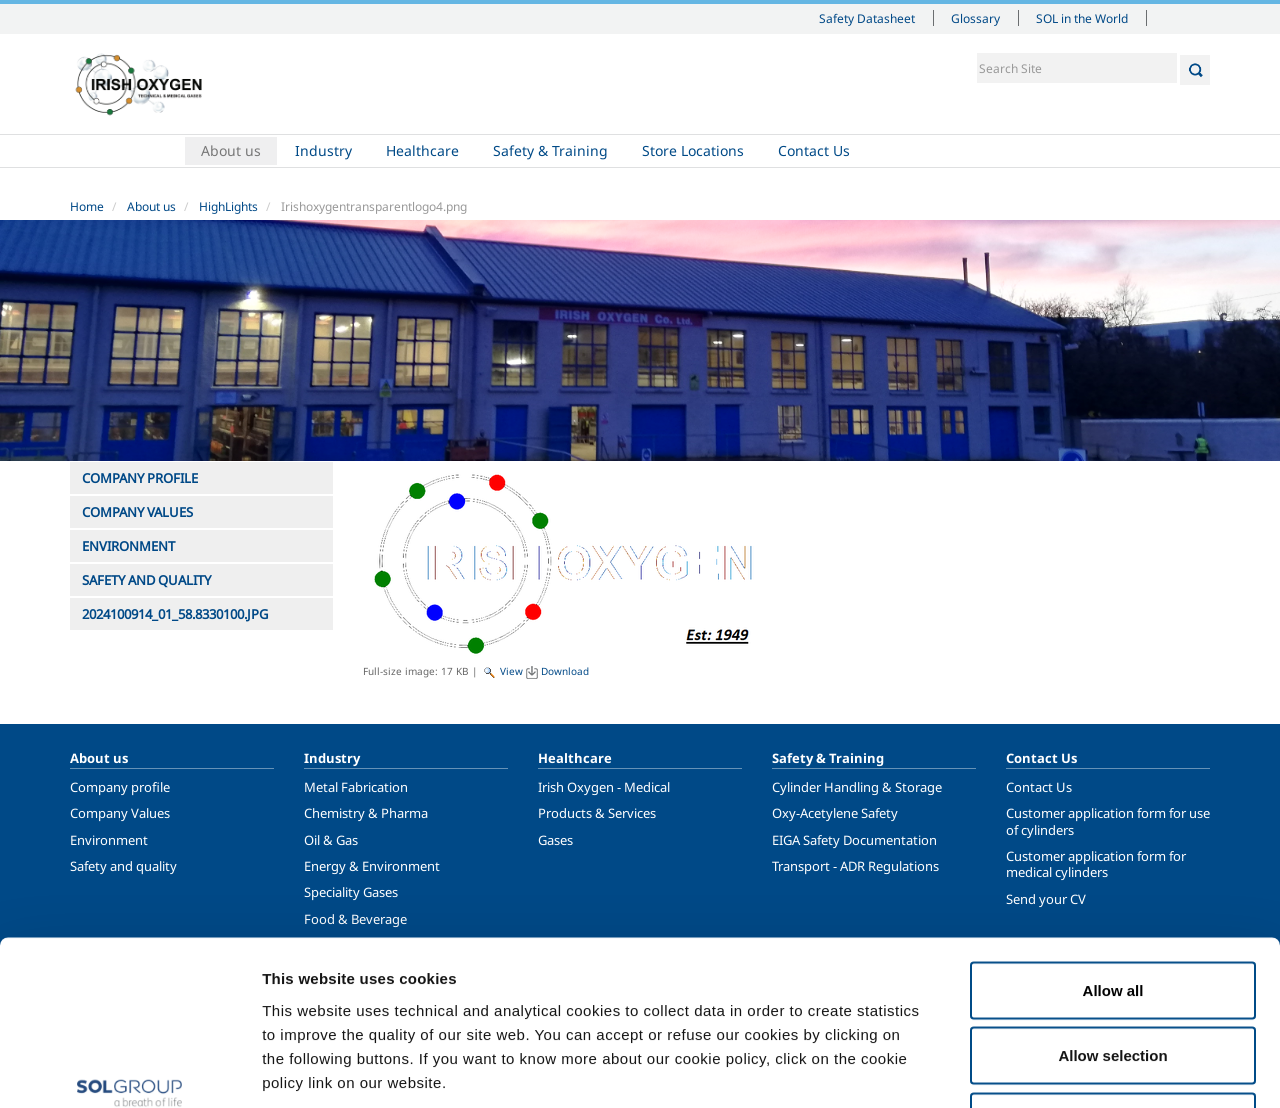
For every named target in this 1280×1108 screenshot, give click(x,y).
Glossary (975, 18)
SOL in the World (1082, 18)
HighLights (228, 206)
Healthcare (422, 150)
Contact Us (814, 150)
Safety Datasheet (867, 18)
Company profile (120, 787)
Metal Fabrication (356, 787)
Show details (1039, 1068)
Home (127, 151)
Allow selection (1112, 911)
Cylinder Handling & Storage (857, 787)
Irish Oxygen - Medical (604, 787)
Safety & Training (550, 150)
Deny (1113, 976)
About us (231, 150)
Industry (323, 150)
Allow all (1113, 845)
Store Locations (693, 150)
